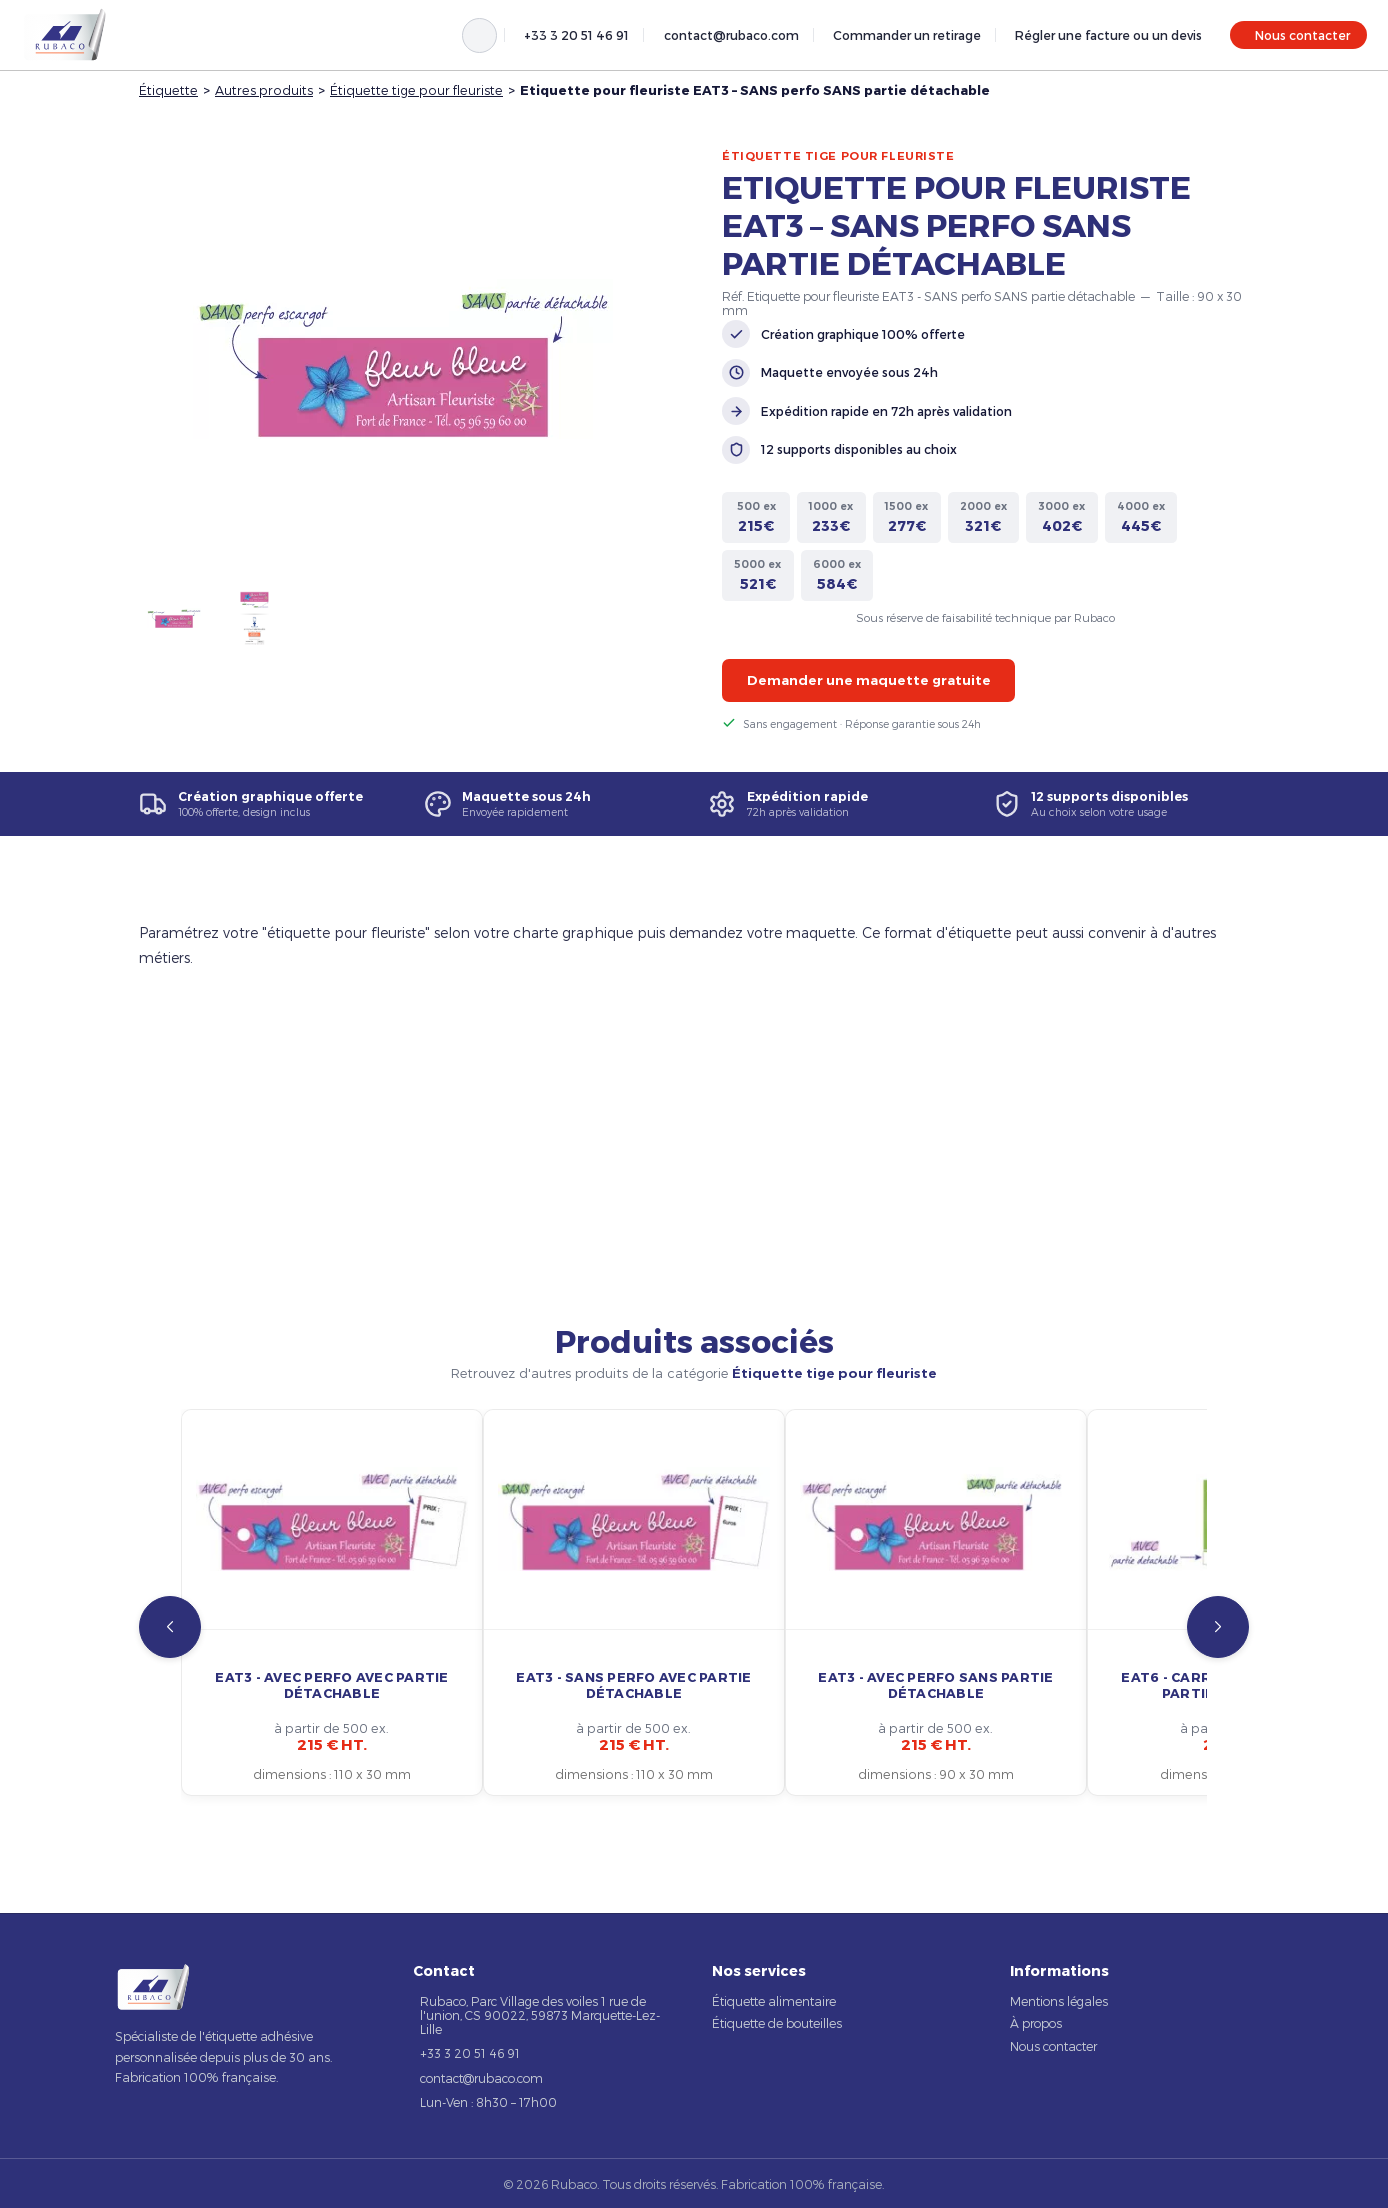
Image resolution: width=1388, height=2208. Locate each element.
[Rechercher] (479, 35)
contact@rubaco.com (731, 35)
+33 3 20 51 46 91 (576, 35)
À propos (1036, 2023)
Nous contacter (1302, 35)
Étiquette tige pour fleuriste (416, 89)
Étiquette (168, 89)
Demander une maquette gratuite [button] (869, 680)
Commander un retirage (907, 35)
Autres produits (264, 89)
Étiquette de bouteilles (777, 2023)
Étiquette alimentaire (774, 2001)
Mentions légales (1059, 2001)
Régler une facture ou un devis (1108, 35)
